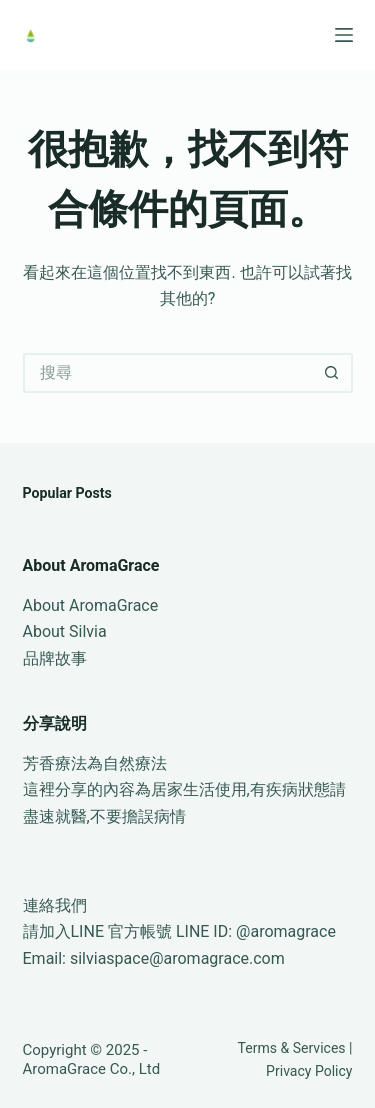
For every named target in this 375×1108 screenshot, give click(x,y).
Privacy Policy (309, 1071)
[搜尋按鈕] (333, 373)
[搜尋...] (168, 373)
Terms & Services (292, 1048)
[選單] (344, 35)
